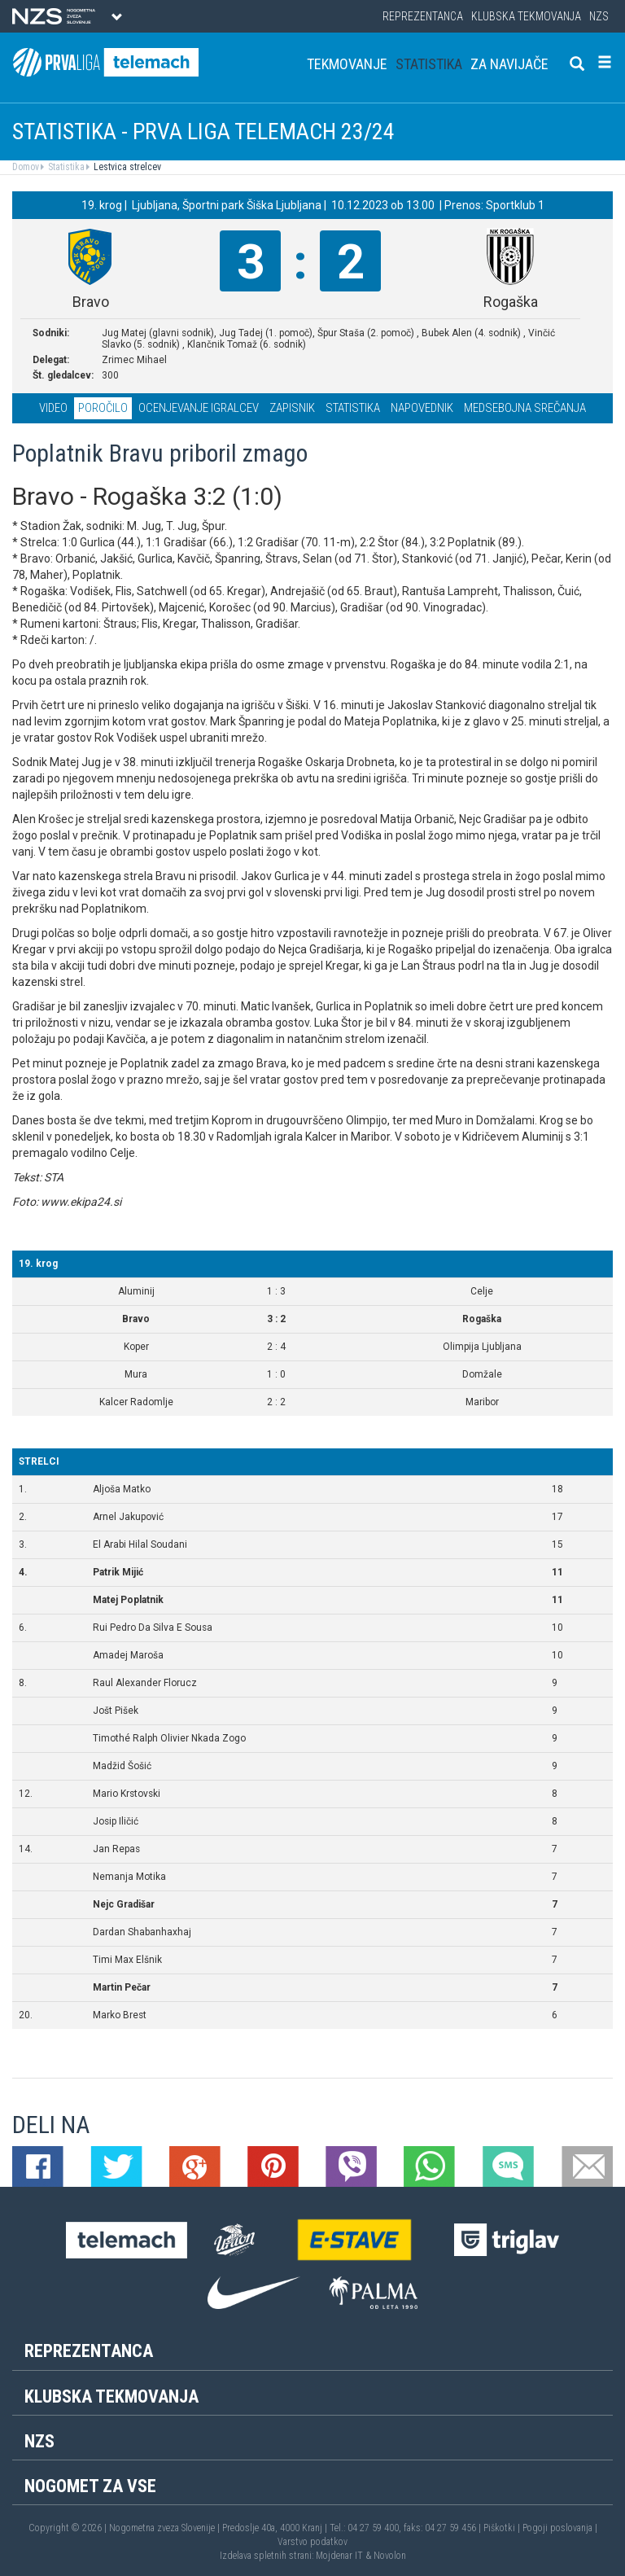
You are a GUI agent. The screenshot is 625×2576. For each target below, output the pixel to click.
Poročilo (103, 408)
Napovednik (422, 408)
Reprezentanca (422, 16)
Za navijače (509, 63)
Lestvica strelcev (126, 167)
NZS (599, 16)
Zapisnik (292, 408)
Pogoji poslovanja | (559, 2528)
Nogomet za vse (90, 2486)
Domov (25, 167)
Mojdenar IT (339, 2555)
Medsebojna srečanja (525, 408)
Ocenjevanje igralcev (198, 408)
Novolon (390, 2555)
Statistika (429, 63)
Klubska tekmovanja (526, 16)
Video (53, 408)
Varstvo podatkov (312, 2542)
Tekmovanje (347, 63)
